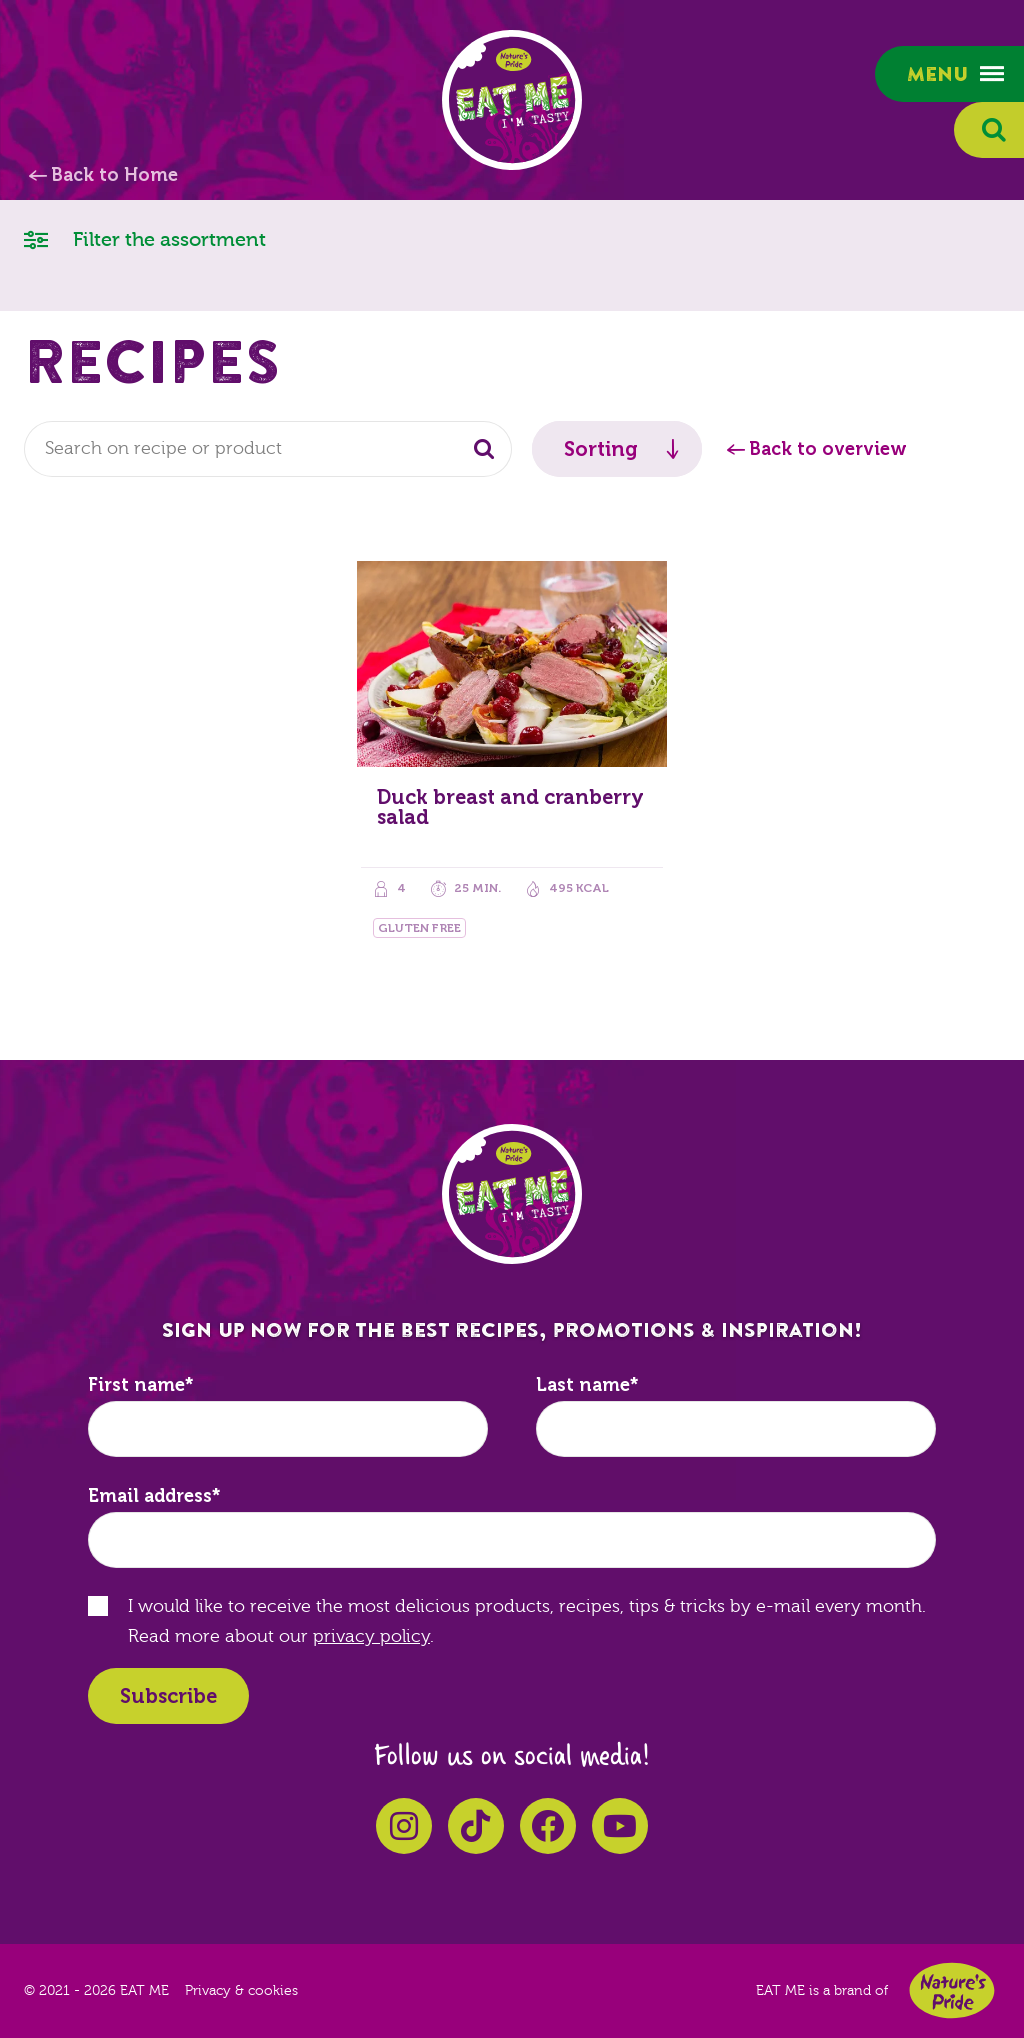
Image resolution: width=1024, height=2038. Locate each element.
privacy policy (371, 1636)
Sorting (601, 449)
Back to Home (114, 175)
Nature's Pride (952, 1990)
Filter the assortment (145, 238)
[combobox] (268, 449)
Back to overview (828, 449)
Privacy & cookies (241, 1991)
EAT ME (512, 100)
